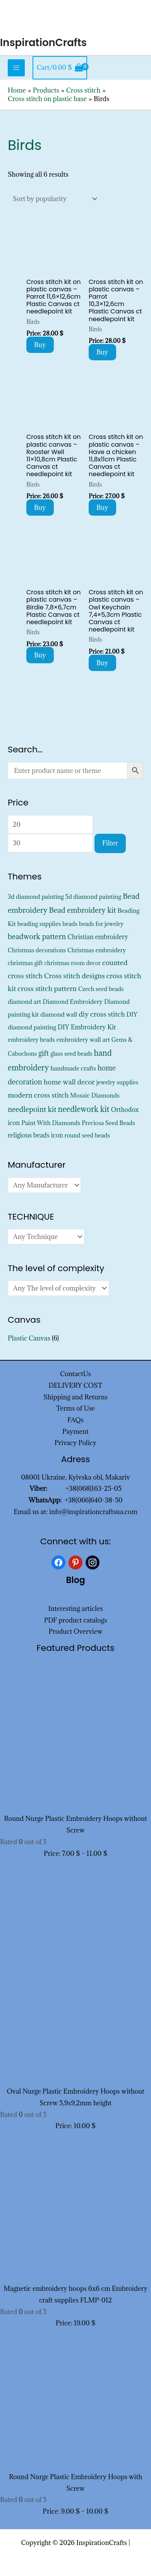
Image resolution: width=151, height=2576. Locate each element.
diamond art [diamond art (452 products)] (24, 1001)
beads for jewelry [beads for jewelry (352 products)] (101, 923)
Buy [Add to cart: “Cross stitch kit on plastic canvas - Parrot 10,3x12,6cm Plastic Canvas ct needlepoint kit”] (102, 352)
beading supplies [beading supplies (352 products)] (39, 923)
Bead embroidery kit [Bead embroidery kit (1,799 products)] (82, 910)
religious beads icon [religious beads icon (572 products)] (35, 1135)
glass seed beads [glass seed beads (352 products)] (71, 1053)
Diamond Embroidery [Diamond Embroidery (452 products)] (73, 1001)
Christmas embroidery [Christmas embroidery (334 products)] (96, 950)
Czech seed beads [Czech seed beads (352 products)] (101, 989)
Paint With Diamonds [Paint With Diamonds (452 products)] (50, 1123)
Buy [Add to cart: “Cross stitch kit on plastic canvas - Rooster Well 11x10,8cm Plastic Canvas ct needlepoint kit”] (40, 507)
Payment (75, 1431)
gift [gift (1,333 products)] (43, 1053)
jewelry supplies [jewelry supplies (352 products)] (117, 1082)
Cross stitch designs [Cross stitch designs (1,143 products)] (74, 975)
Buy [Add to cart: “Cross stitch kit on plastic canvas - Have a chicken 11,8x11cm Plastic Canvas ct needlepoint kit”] (102, 507)
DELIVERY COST (76, 1385)
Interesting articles (75, 1608)
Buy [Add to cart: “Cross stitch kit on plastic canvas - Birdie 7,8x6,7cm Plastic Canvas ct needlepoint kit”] (40, 655)
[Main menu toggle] (16, 67)
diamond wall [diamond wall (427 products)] (58, 1014)
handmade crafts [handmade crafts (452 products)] (73, 1068)
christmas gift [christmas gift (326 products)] (25, 963)
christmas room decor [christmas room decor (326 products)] (72, 963)
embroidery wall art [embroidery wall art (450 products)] (83, 1039)
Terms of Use (75, 1408)
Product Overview (75, 1631)
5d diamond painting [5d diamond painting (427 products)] (93, 896)
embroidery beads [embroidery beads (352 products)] (31, 1039)
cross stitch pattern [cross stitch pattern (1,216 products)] (47, 988)
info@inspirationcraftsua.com (93, 1511)
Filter (110, 843)
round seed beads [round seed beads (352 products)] (87, 1135)
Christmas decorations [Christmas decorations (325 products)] (37, 950)
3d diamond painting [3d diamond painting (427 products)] (36, 896)
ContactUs (75, 1374)
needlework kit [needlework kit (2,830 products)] (84, 1109)
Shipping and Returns (75, 1397)
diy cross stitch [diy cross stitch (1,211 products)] (102, 1014)
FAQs (75, 1420)
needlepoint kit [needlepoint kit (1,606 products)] (32, 1109)
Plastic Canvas (29, 1338)
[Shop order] (53, 198)
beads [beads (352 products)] (69, 923)
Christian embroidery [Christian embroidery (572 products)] (97, 937)
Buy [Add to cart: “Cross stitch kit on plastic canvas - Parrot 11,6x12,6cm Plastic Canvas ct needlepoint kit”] (40, 345)
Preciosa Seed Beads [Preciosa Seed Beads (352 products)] (108, 1123)
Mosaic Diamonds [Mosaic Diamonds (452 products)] (94, 1095)
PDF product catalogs (75, 1620)
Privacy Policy (76, 1443)
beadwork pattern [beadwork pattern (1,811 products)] (37, 936)
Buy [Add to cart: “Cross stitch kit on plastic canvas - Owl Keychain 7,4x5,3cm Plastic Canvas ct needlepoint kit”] (102, 663)
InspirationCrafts (43, 43)
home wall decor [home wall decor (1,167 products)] (69, 1081)
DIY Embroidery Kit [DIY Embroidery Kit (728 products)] (87, 1027)
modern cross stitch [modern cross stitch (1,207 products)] (38, 1095)
